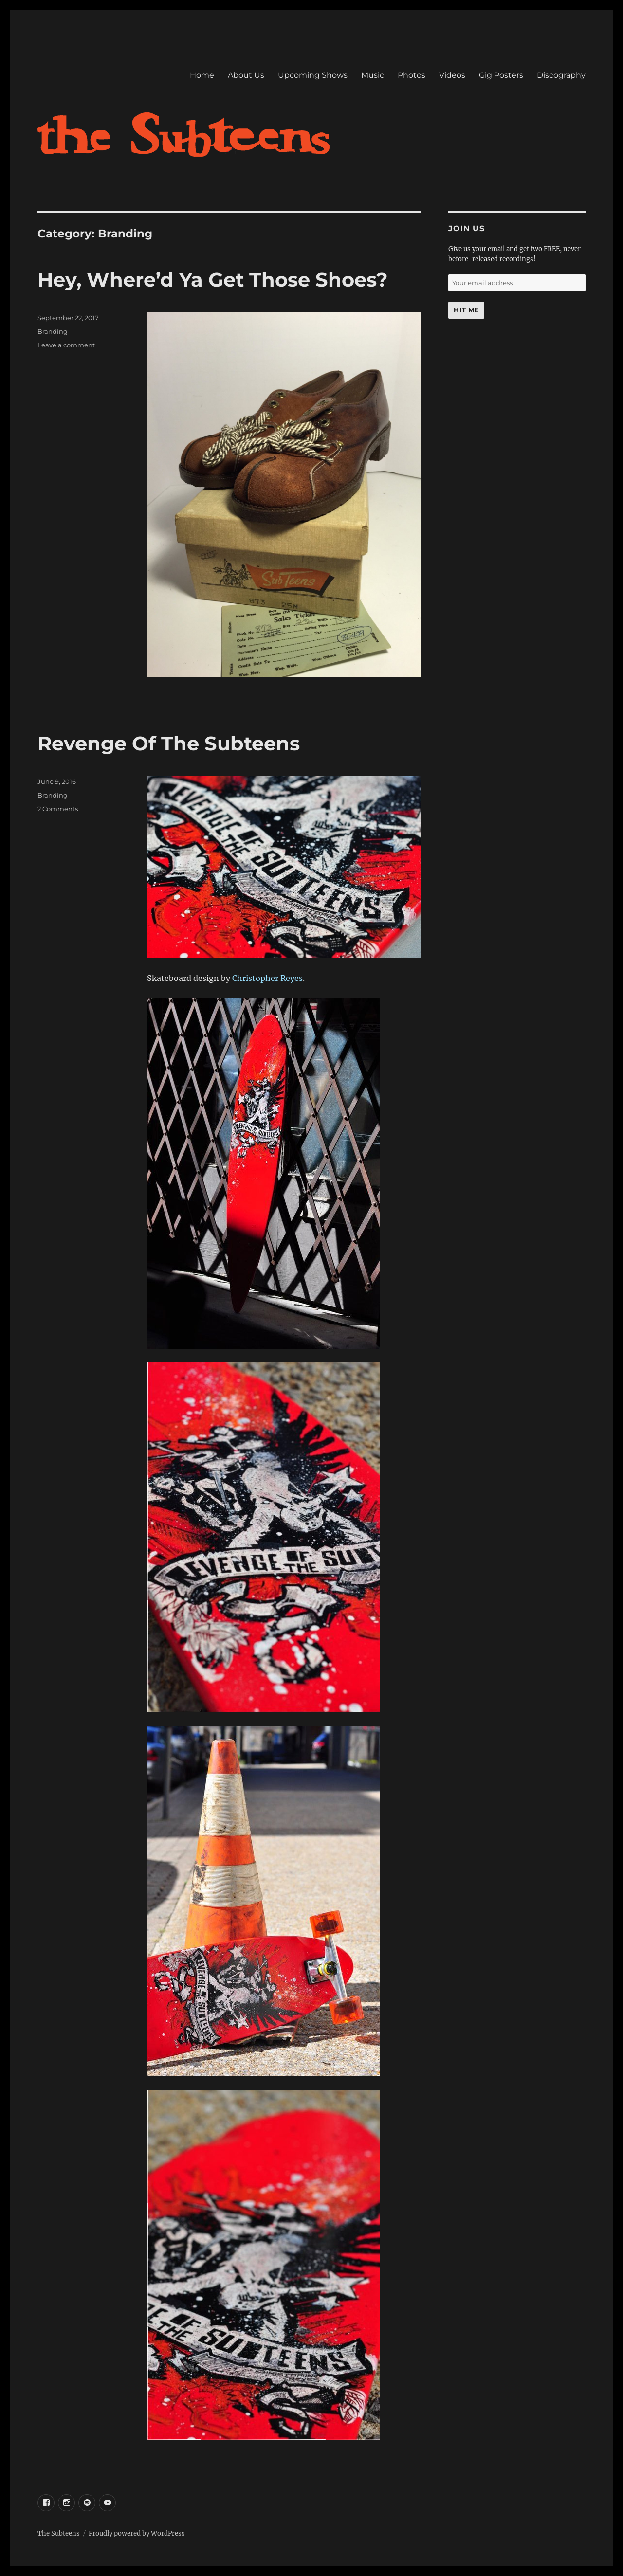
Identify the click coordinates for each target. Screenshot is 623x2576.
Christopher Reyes (267, 978)
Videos (452, 75)
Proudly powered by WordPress (137, 2533)
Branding (52, 331)
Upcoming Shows (313, 75)
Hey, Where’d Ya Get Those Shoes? (212, 279)
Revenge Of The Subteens (168, 743)
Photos (411, 75)
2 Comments (57, 809)
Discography (561, 75)
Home (202, 75)
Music (372, 75)
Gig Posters (501, 75)
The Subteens (58, 2533)
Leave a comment (66, 345)
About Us (246, 75)
